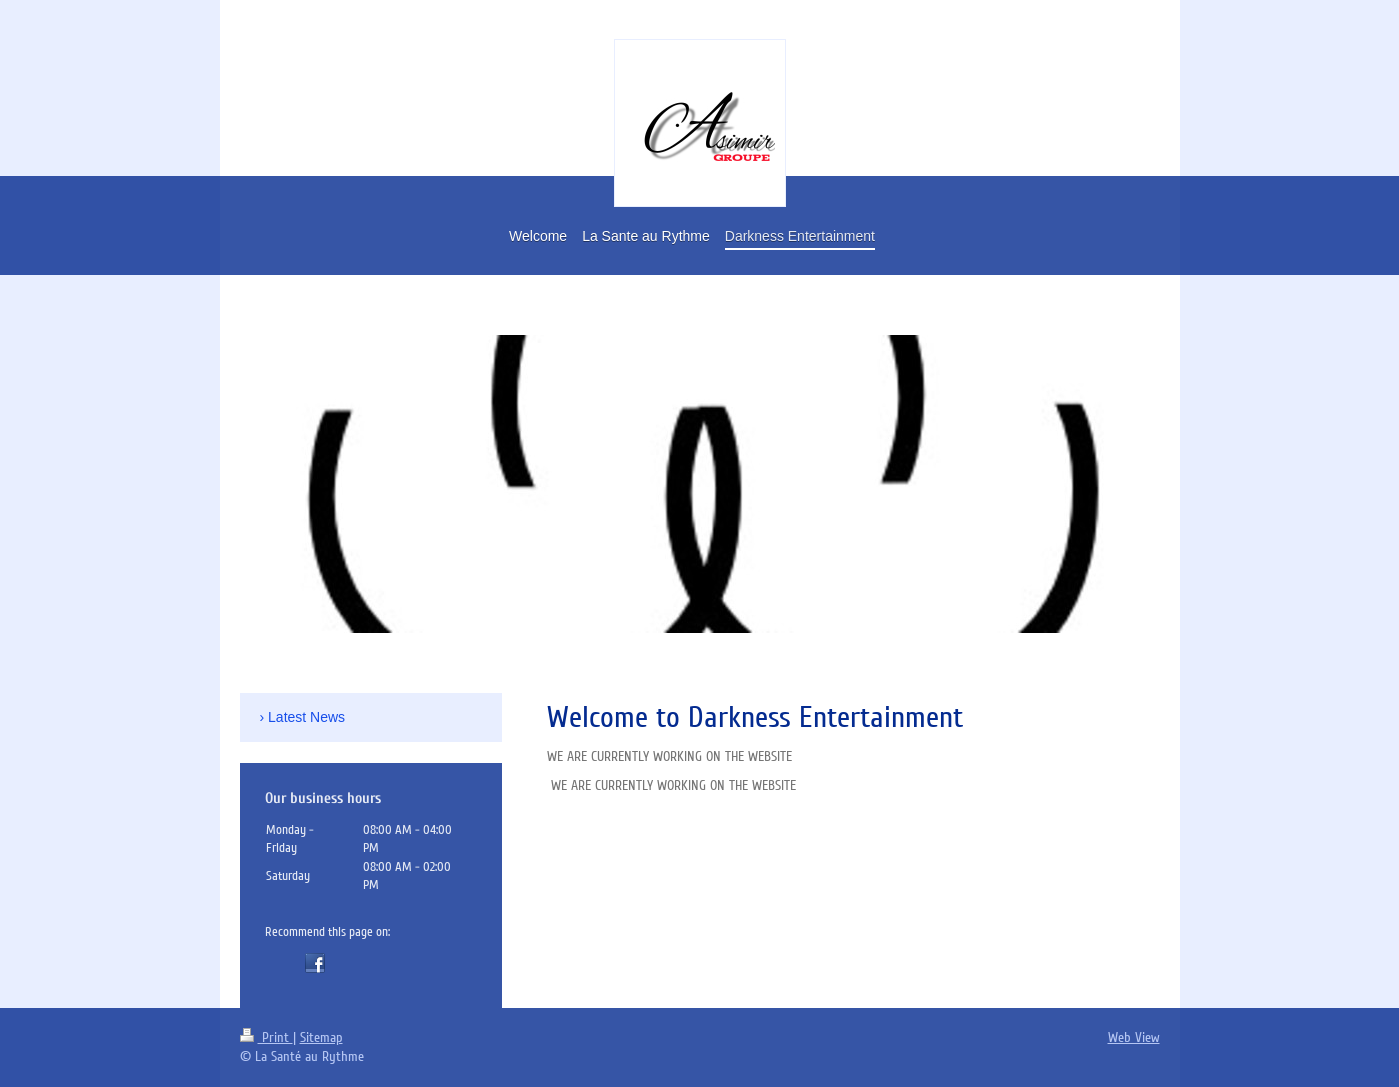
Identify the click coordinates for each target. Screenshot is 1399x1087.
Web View (1134, 1037)
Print (266, 1037)
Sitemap (321, 1037)
